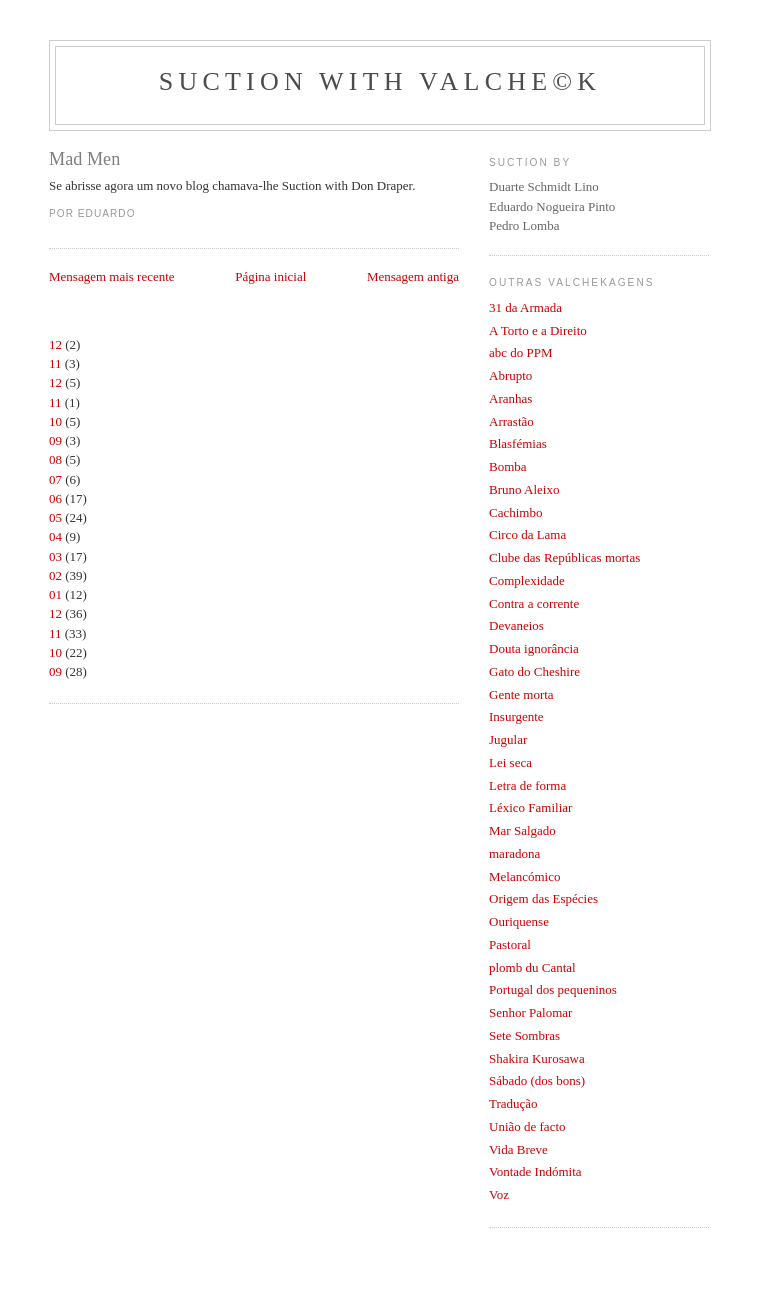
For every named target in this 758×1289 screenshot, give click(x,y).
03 (55, 556)
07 (55, 479)
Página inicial (270, 276)
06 (55, 498)
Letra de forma (527, 785)
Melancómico (524, 876)
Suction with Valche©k (380, 81)
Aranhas (510, 398)
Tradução (513, 1103)
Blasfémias (518, 443)
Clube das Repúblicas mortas (564, 557)
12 (55, 344)
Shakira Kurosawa (537, 1058)
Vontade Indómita (535, 1171)
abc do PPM (521, 352)
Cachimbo (515, 512)
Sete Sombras (524, 1035)
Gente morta (521, 694)
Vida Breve (518, 1149)
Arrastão (511, 421)
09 (55, 440)
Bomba (508, 466)
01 (55, 594)
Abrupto (510, 375)
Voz (499, 1194)
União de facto (527, 1126)
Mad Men (84, 159)
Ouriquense (519, 921)
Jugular (508, 739)
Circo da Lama (527, 534)
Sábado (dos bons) (537, 1080)
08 (55, 459)
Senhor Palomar (530, 1012)
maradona (514, 853)
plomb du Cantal (532, 967)
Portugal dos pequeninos (553, 989)
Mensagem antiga (413, 276)
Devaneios (516, 625)
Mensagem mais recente (112, 276)
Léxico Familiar (530, 807)
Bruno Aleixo (524, 489)
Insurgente (516, 716)
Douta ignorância (534, 648)
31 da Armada (525, 307)
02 (55, 575)
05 (55, 517)
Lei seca (510, 762)
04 (55, 536)
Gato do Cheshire (534, 671)
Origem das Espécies (543, 898)
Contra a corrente (534, 603)
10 (55, 421)
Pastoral (510, 944)
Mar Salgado (522, 830)
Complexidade (527, 580)
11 (55, 363)
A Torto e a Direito (538, 330)
